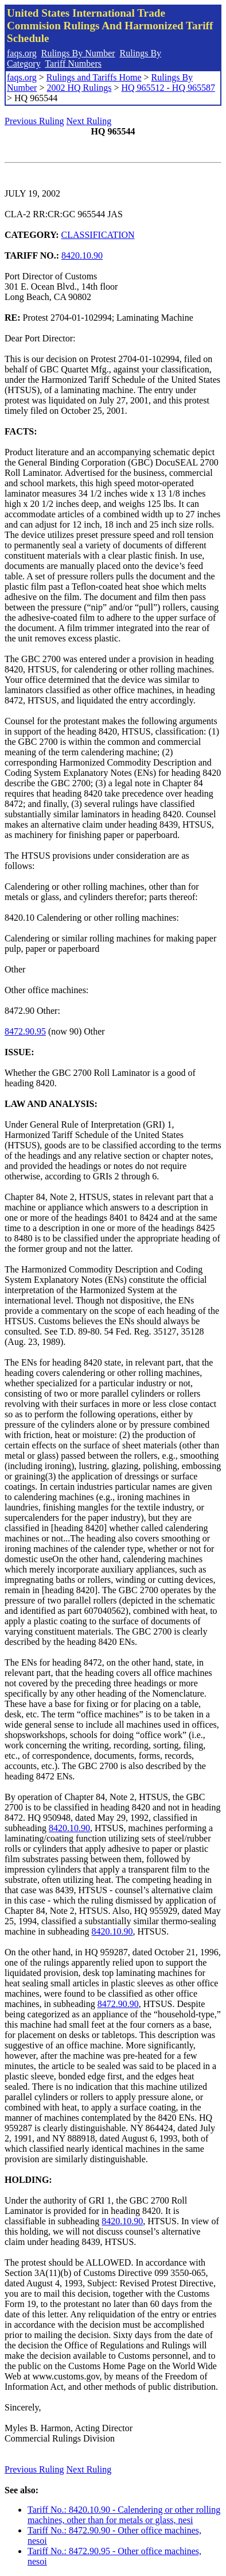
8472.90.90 (118, 2004)
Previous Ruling (34, 121)
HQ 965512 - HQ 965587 (168, 88)
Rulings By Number (78, 53)
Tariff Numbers (73, 63)
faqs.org (22, 53)
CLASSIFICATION (98, 235)
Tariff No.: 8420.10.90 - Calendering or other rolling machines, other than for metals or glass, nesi (124, 2515)
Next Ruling (89, 121)
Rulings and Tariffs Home (94, 77)
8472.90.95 (25, 1031)
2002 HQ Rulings (78, 88)
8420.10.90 (82, 255)
